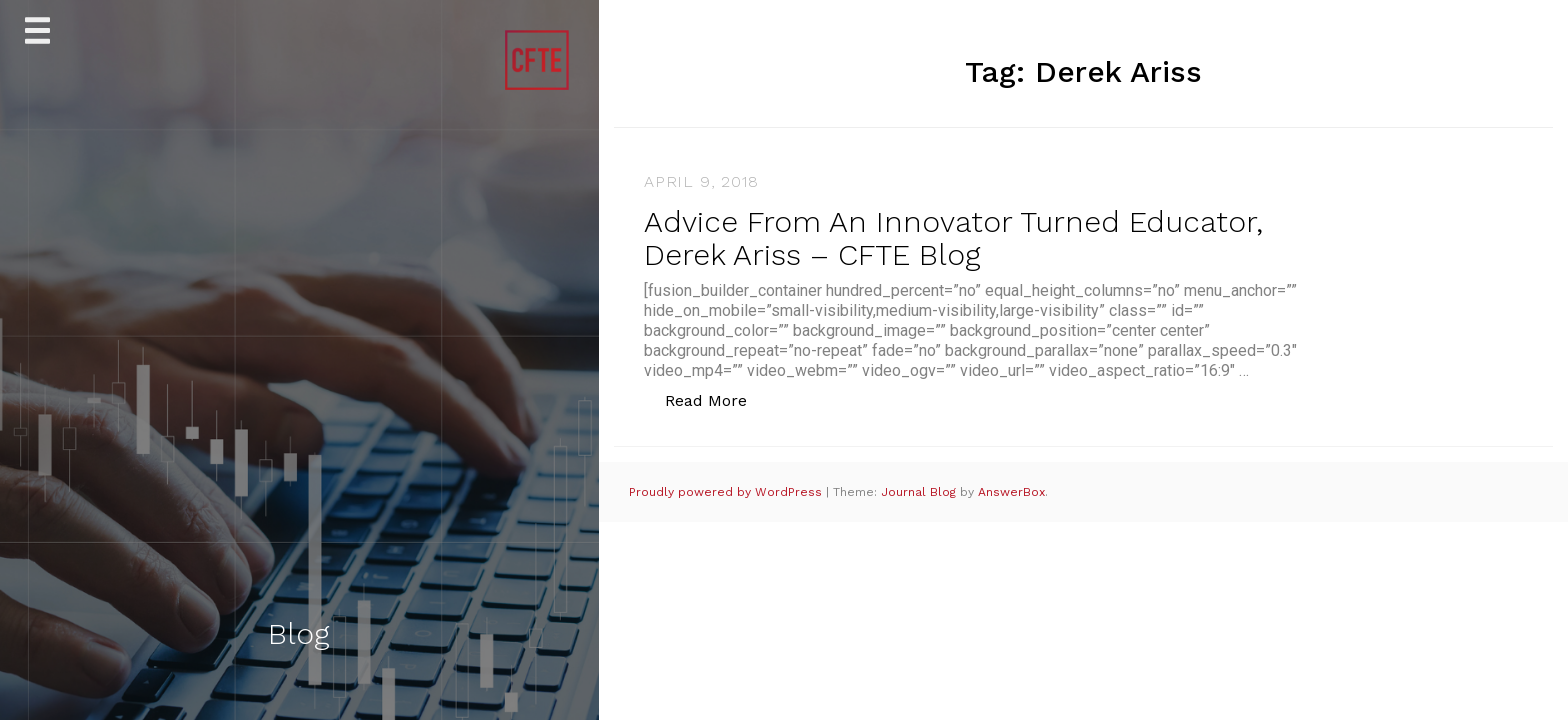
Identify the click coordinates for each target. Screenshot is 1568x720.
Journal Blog (920, 492)
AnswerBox (1011, 492)
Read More (716, 399)
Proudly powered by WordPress (727, 492)
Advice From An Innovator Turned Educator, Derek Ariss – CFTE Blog (953, 238)
